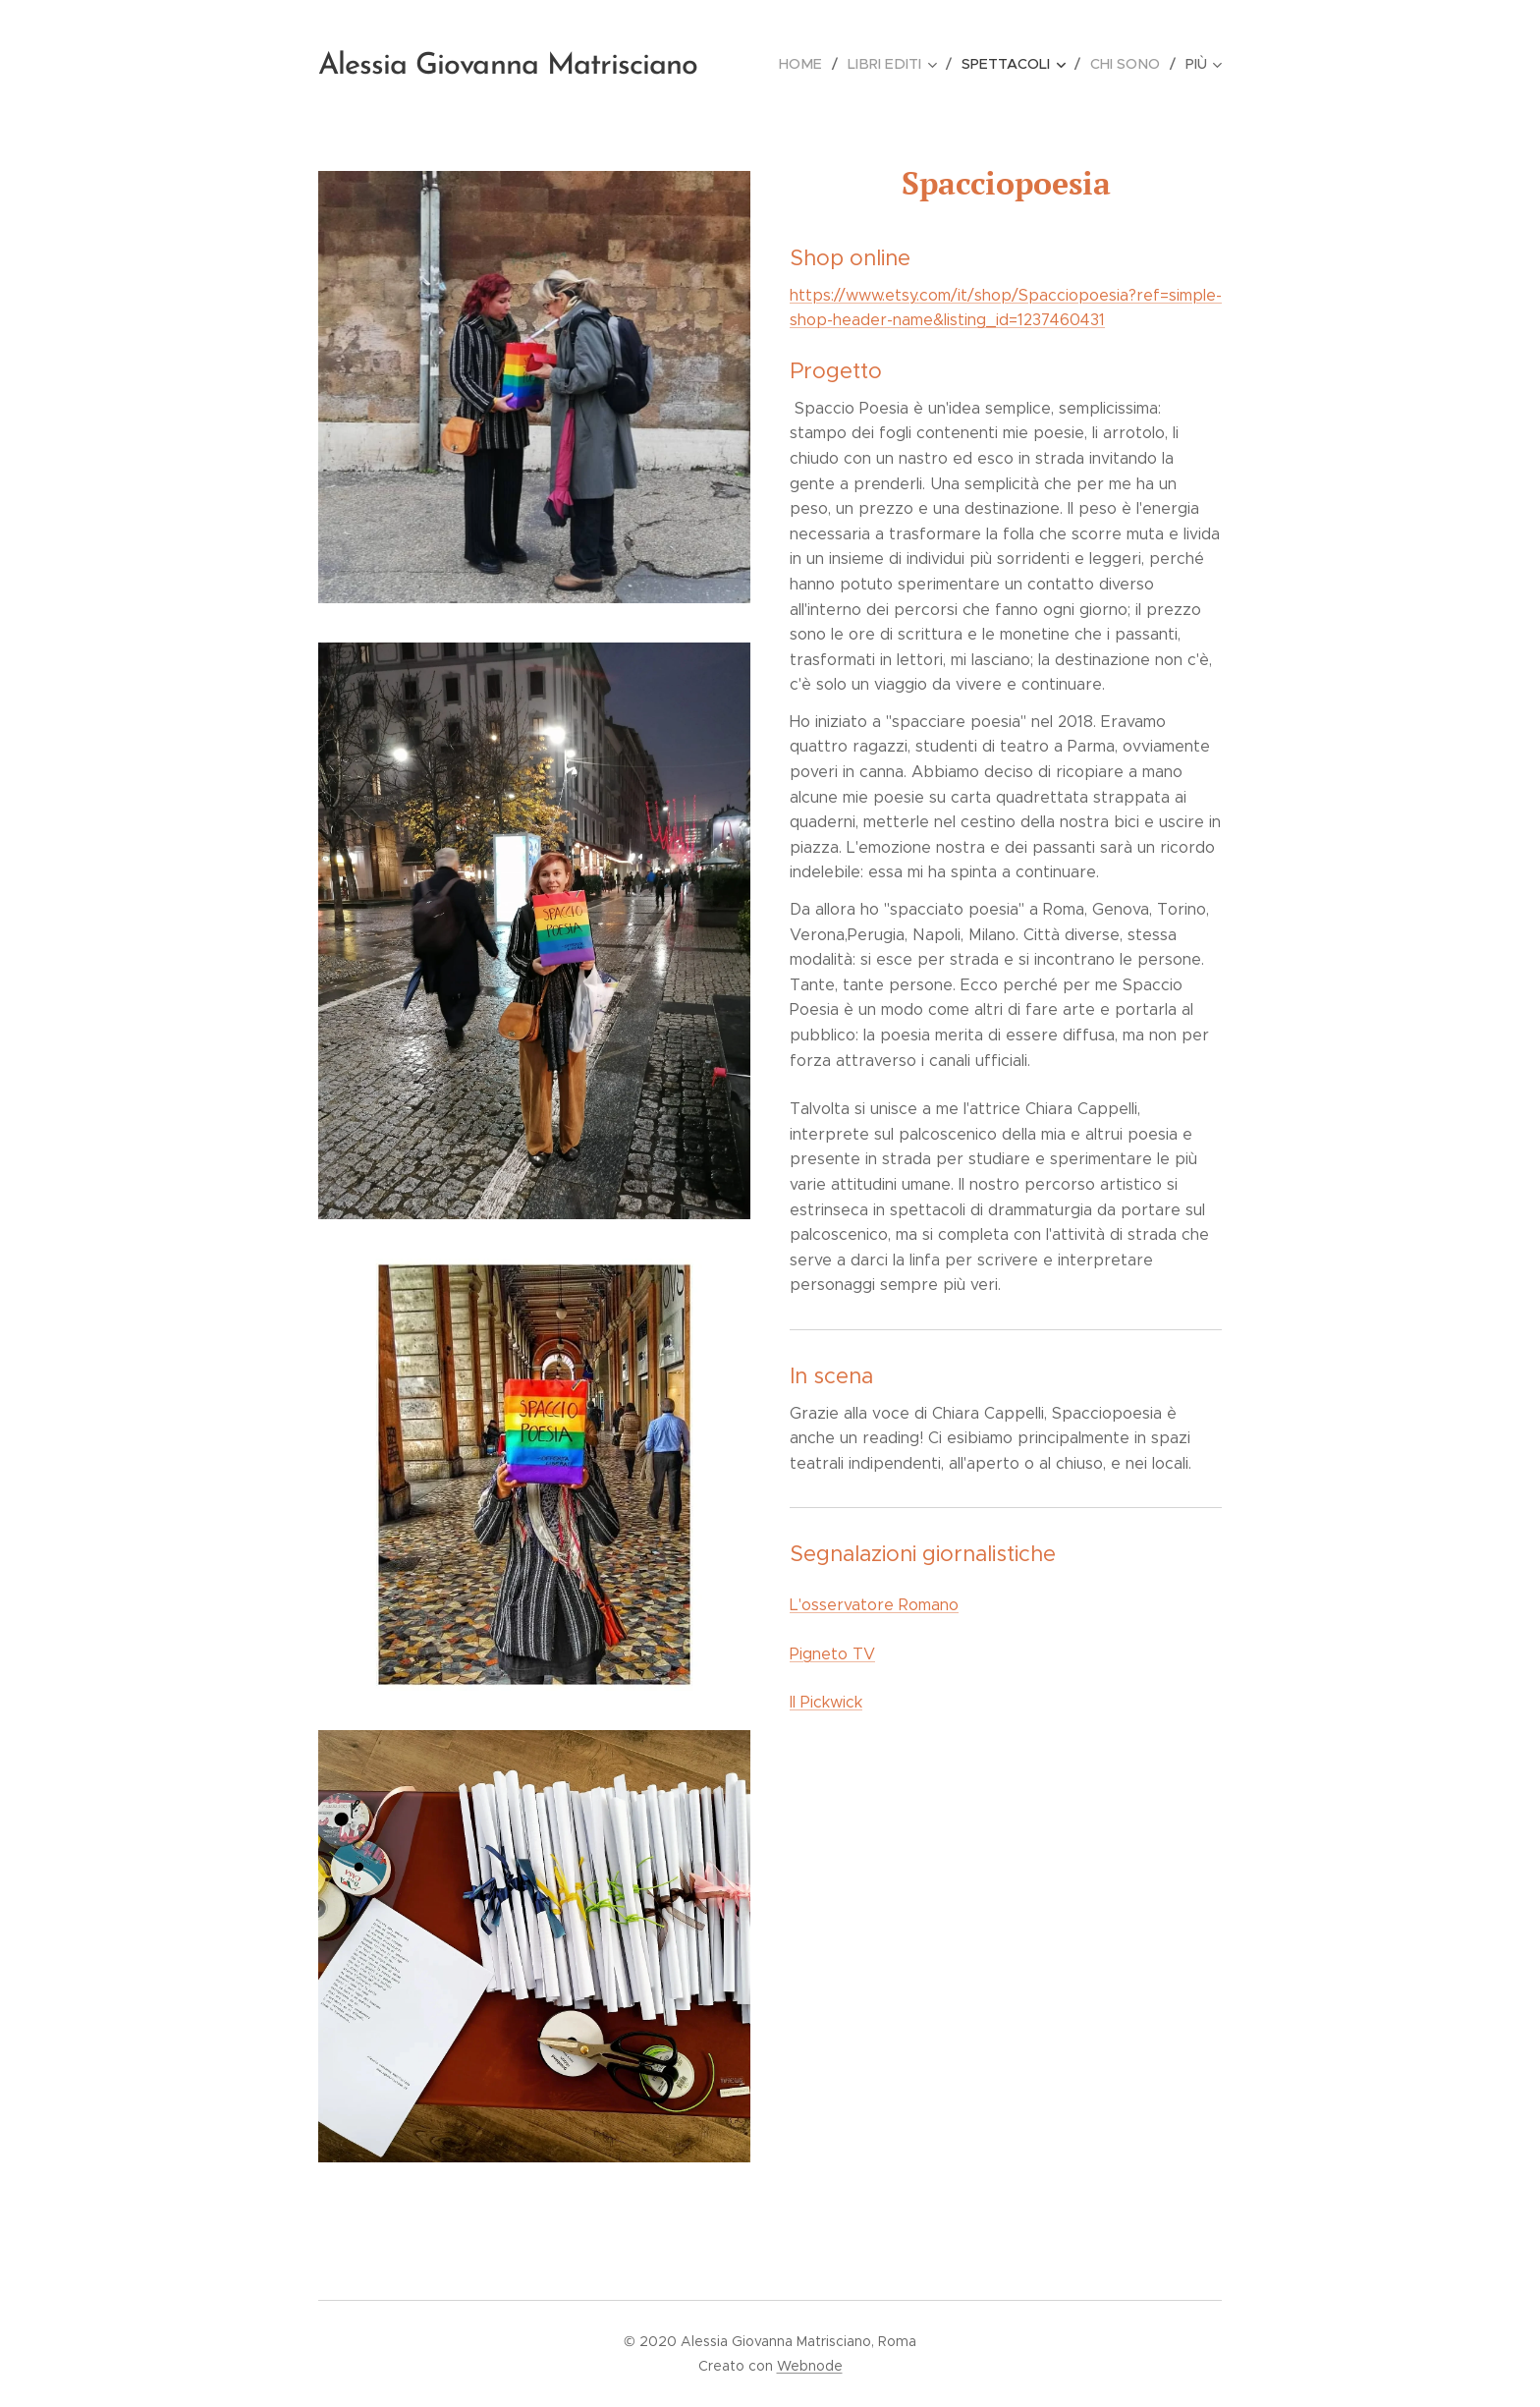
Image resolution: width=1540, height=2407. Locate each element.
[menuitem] (814, 63)
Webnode (810, 2366)
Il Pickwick (826, 1702)
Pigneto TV (832, 1654)
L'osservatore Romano (874, 1604)
